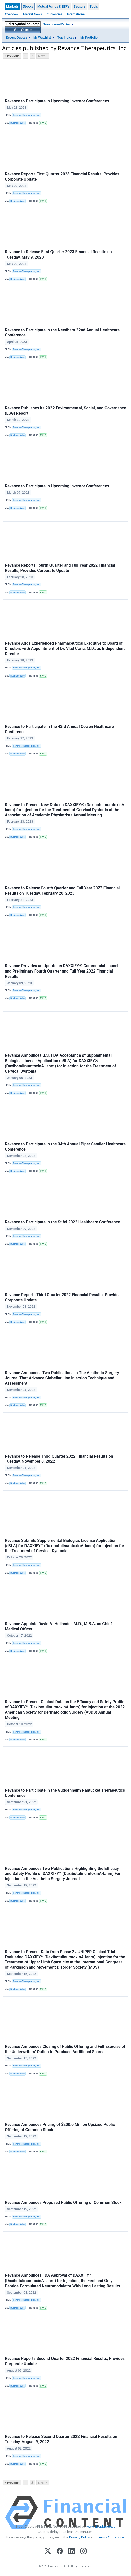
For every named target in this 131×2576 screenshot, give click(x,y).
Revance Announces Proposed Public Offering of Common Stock (63, 2202)
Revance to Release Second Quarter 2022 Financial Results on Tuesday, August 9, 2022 (61, 2439)
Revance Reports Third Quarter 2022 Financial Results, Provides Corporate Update (63, 1297)
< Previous (12, 56)
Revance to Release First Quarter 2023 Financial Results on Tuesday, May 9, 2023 (58, 254)
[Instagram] (83, 2551)
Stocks (28, 6)
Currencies (54, 14)
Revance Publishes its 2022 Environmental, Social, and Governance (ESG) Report (65, 411)
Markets (12, 6)
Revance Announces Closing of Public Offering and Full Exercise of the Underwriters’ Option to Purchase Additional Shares (65, 2049)
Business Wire (17, 123)
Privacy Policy (79, 2537)
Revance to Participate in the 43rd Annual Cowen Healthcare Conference (59, 729)
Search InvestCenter (56, 24)
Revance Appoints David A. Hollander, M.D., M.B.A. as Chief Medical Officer (58, 1626)
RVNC (43, 123)
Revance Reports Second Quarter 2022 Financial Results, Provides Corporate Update (65, 2361)
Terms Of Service (110, 2537)
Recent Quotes (16, 37)
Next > (42, 56)
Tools (94, 6)
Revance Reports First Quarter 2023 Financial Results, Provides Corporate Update (62, 177)
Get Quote (23, 29)
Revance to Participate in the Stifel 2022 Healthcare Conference (62, 1222)
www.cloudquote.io (101, 2526)
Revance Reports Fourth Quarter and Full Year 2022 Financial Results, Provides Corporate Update (60, 568)
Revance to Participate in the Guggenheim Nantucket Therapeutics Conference (65, 1793)
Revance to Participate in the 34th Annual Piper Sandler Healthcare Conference (65, 1147)
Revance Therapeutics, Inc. (26, 115)
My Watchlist (42, 37)
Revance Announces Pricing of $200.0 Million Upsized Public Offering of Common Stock (60, 2127)
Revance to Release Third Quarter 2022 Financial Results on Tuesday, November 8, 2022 (59, 1459)
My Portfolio (89, 37)
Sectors (79, 6)
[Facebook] (60, 2551)
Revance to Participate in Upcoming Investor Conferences (57, 101)
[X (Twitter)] (48, 2551)
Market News (32, 14)
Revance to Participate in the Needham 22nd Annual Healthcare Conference (62, 333)
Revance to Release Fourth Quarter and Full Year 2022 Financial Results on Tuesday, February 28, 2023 (62, 890)
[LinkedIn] (71, 2551)
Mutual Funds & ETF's (53, 6)
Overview (11, 14)
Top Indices (65, 37)
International (76, 14)
